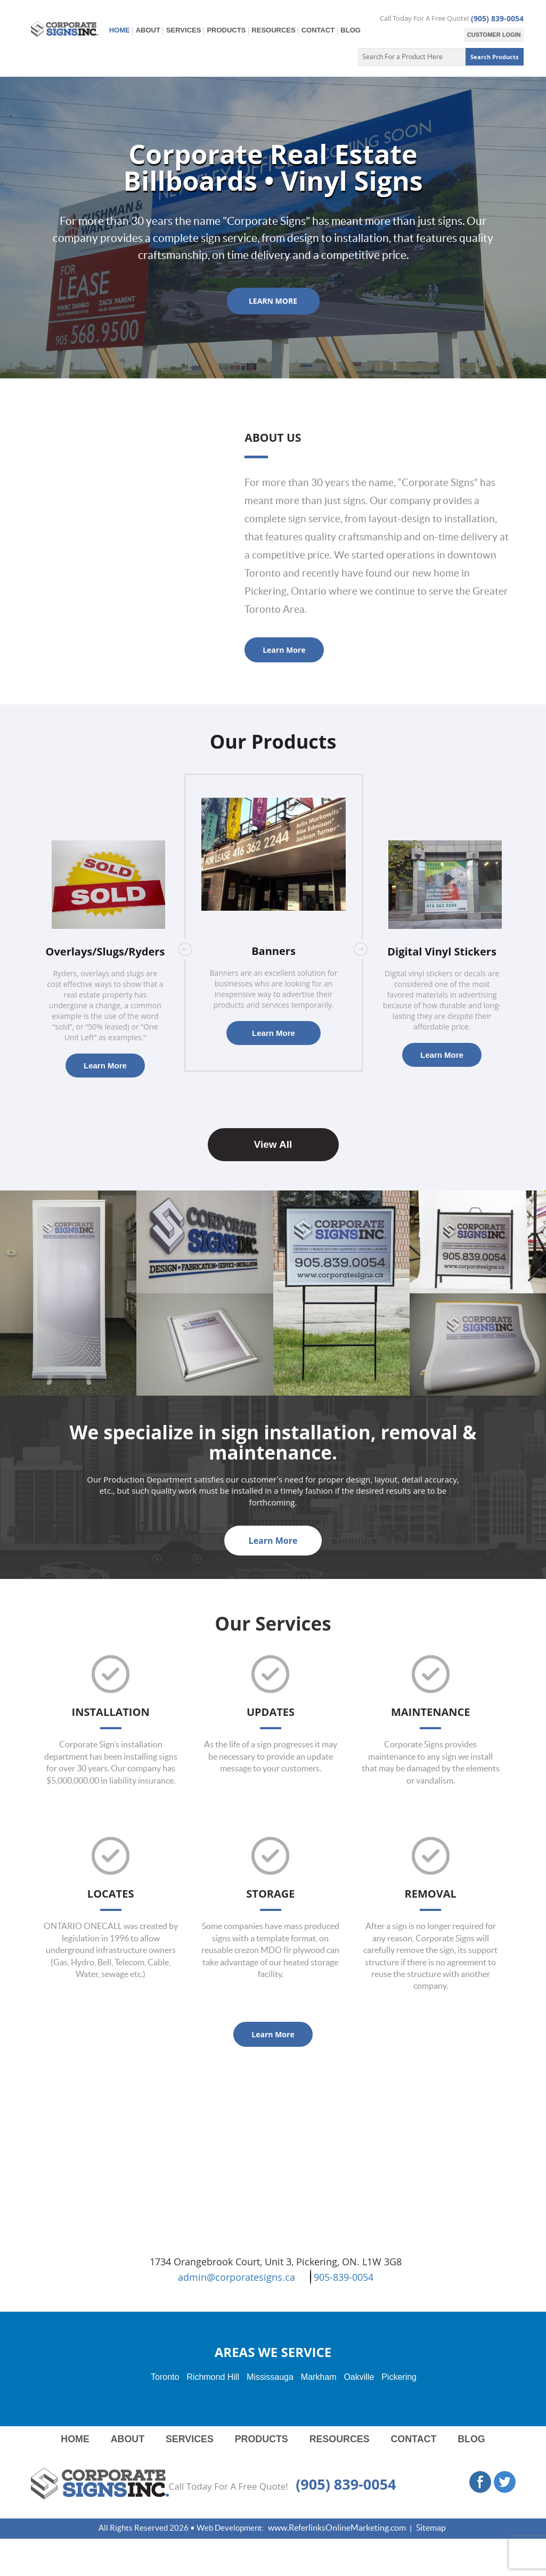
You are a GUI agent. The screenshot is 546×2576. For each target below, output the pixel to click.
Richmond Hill (212, 2377)
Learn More (284, 650)
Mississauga (270, 2377)
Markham (319, 2377)
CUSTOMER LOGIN (494, 34)
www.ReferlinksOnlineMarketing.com (337, 2527)
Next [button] (361, 949)
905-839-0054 (341, 2277)
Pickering (399, 2377)
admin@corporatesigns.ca (236, 2277)
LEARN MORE (273, 301)
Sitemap (431, 2527)
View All (273, 1145)
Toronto (165, 2377)
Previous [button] (185, 949)
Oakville (359, 2377)
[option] (273, 923)
